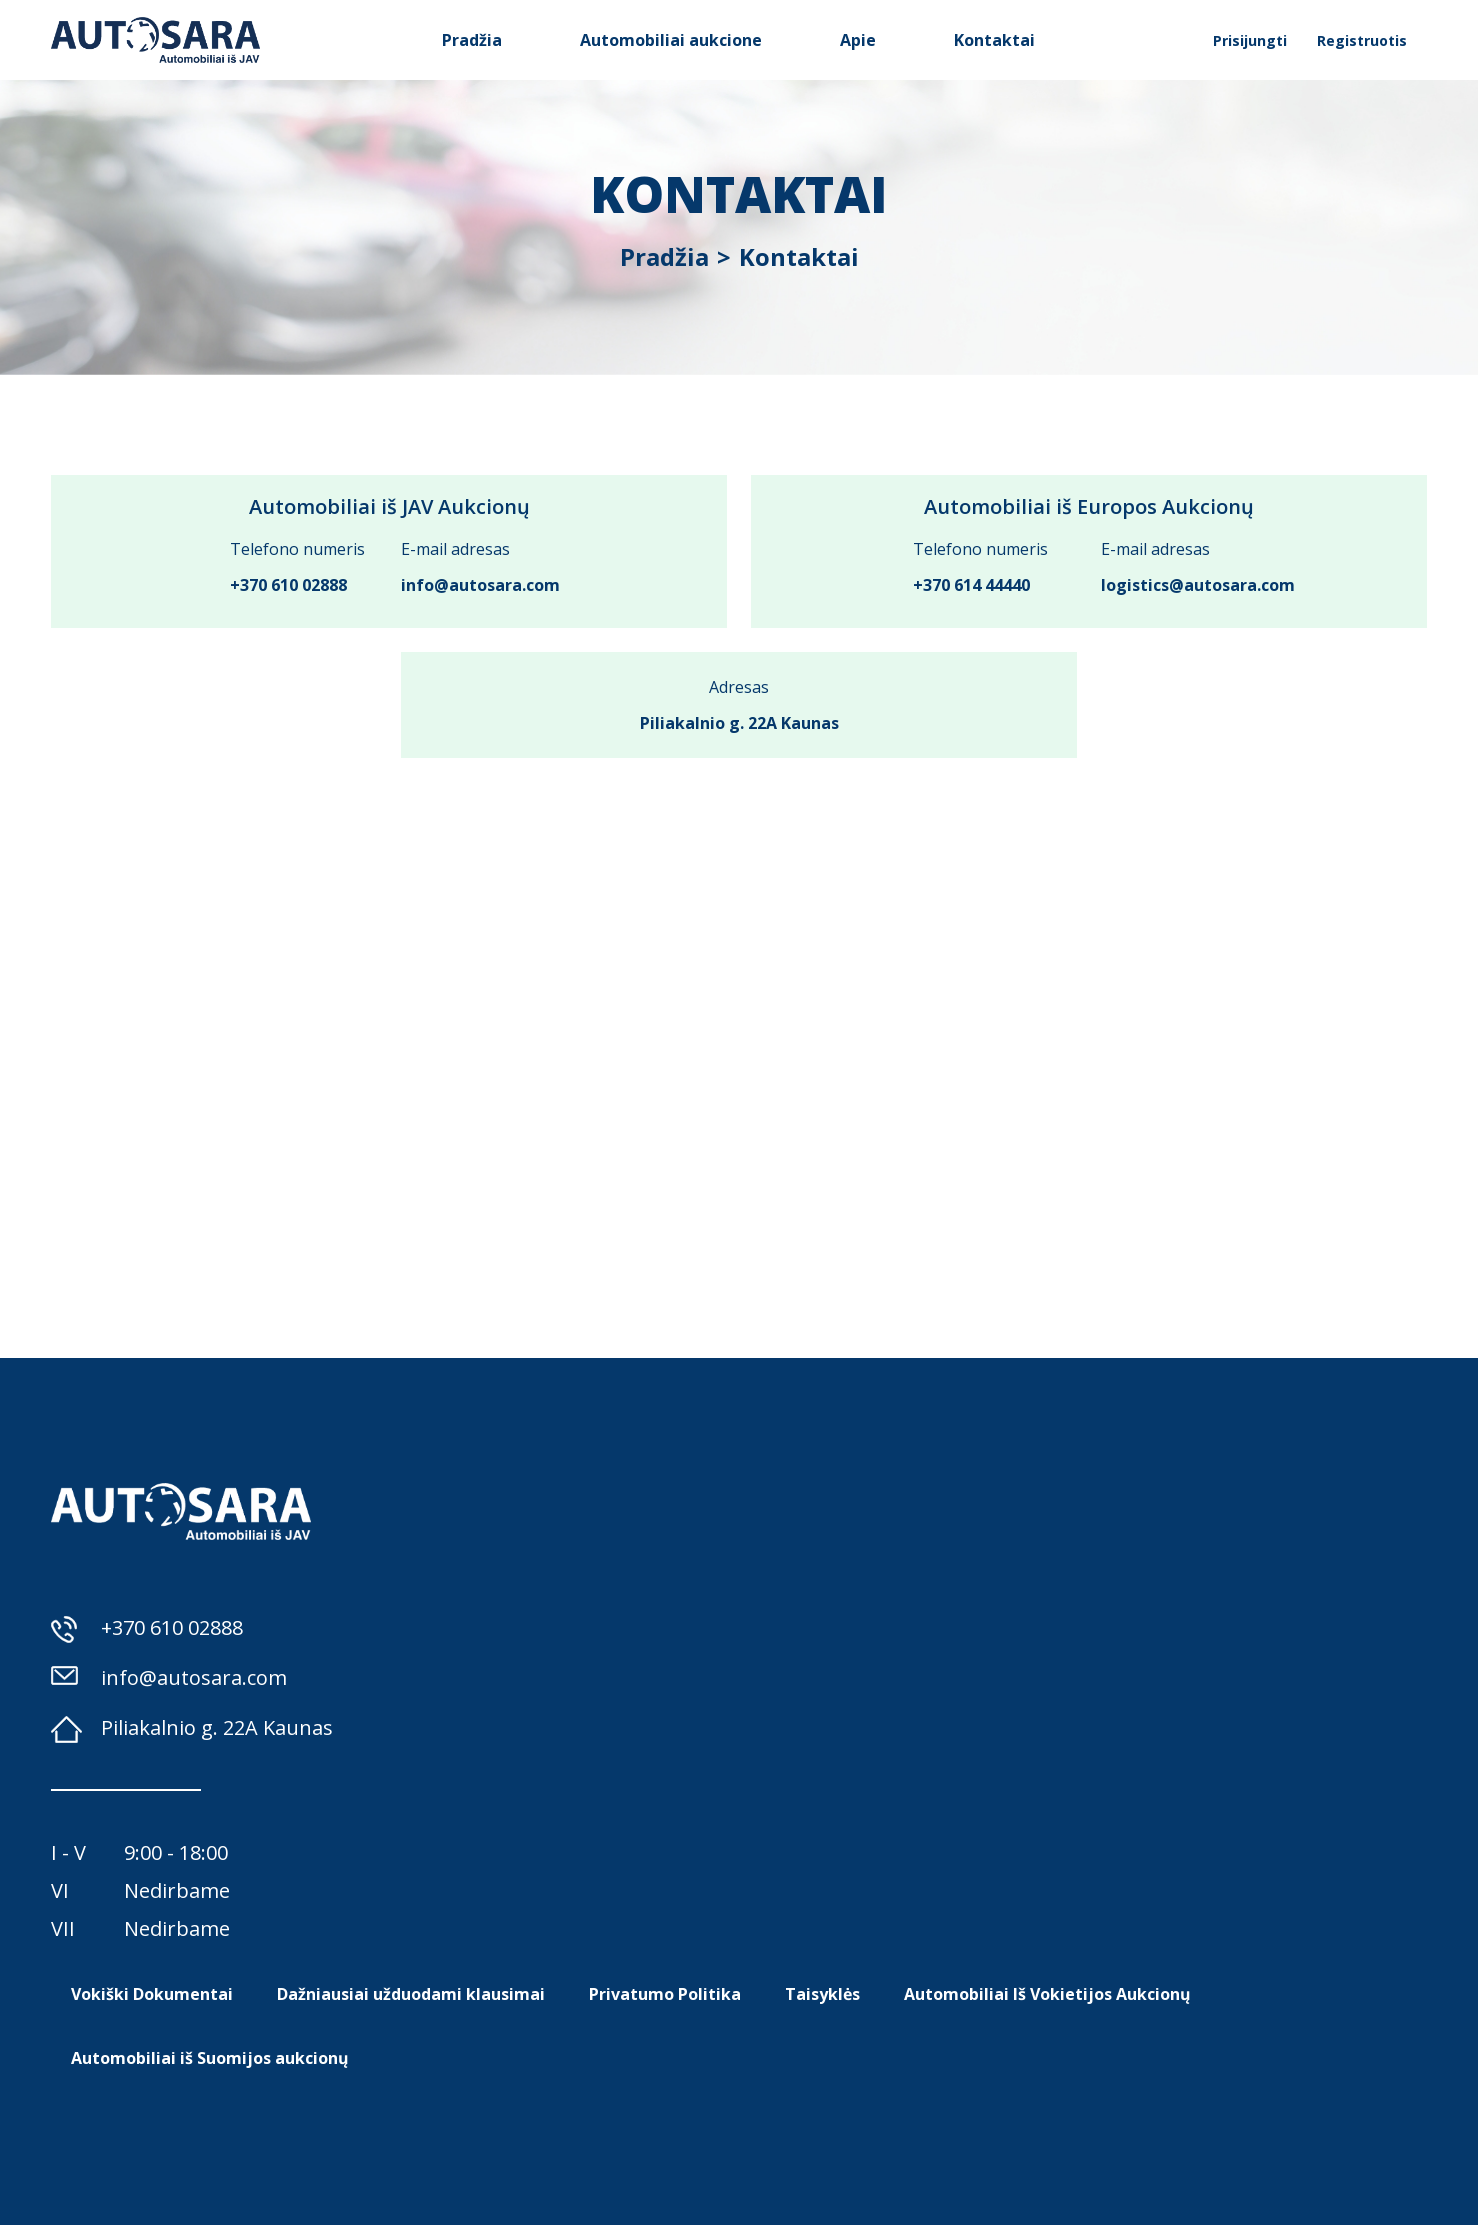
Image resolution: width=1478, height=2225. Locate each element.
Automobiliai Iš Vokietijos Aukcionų (1047, 1994)
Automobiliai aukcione (671, 40)
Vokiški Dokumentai (152, 1994)
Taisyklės (822, 1994)
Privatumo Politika (665, 1994)
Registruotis (1362, 40)
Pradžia (472, 40)
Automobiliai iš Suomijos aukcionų (210, 2058)
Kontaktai (994, 40)
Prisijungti (1250, 40)
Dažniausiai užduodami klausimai (411, 1994)
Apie (858, 40)
